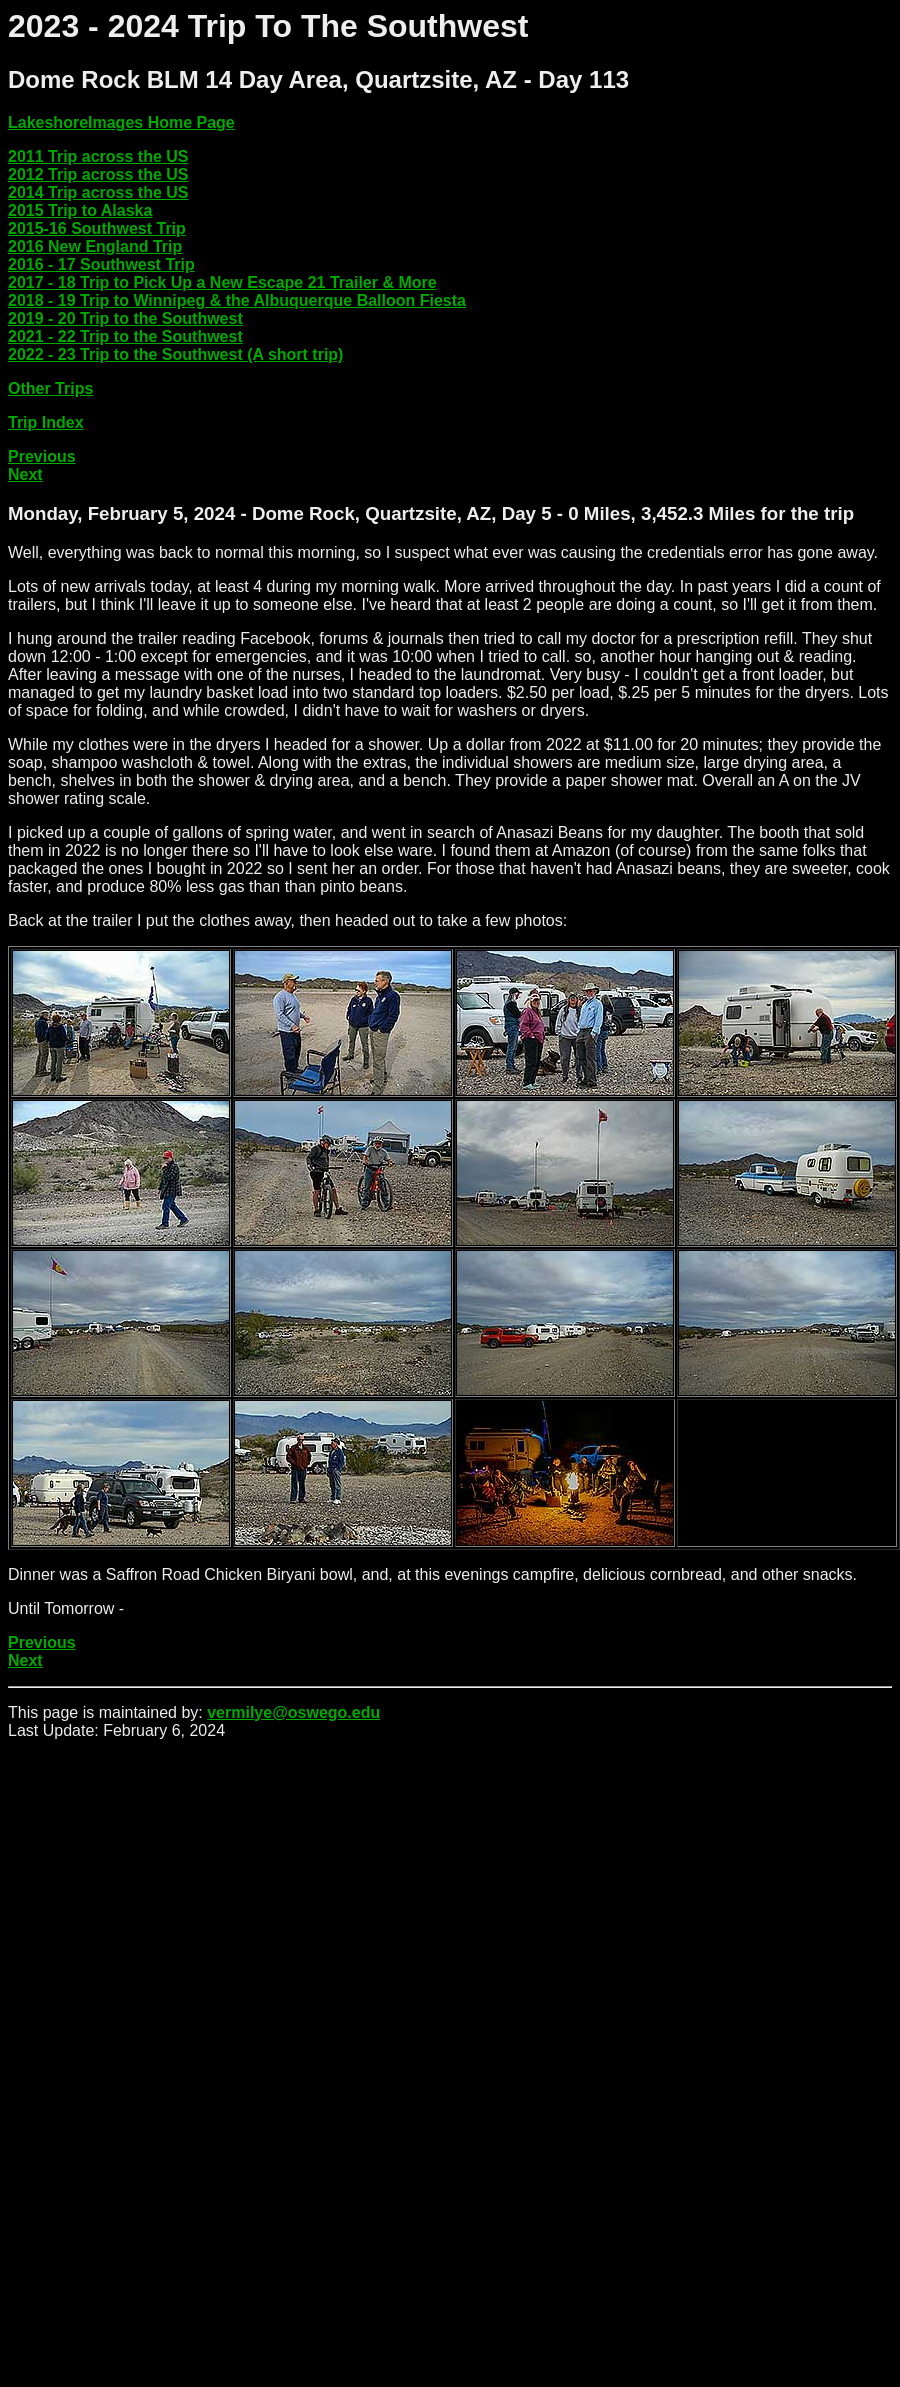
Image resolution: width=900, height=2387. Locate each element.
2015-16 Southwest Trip (97, 228)
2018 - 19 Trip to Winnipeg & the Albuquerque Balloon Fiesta (237, 300)
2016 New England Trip (95, 246)
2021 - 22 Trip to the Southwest (125, 336)
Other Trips (50, 388)
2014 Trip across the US (98, 192)
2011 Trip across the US (98, 156)
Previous (42, 456)
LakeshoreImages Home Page (121, 122)
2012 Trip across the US (98, 174)
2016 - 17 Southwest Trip (101, 264)
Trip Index (46, 422)
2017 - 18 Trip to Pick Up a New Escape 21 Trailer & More (222, 282)
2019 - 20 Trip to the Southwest (125, 318)
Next (25, 474)
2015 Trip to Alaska (80, 210)
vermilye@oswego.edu (293, 1712)
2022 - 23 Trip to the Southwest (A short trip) (175, 354)
